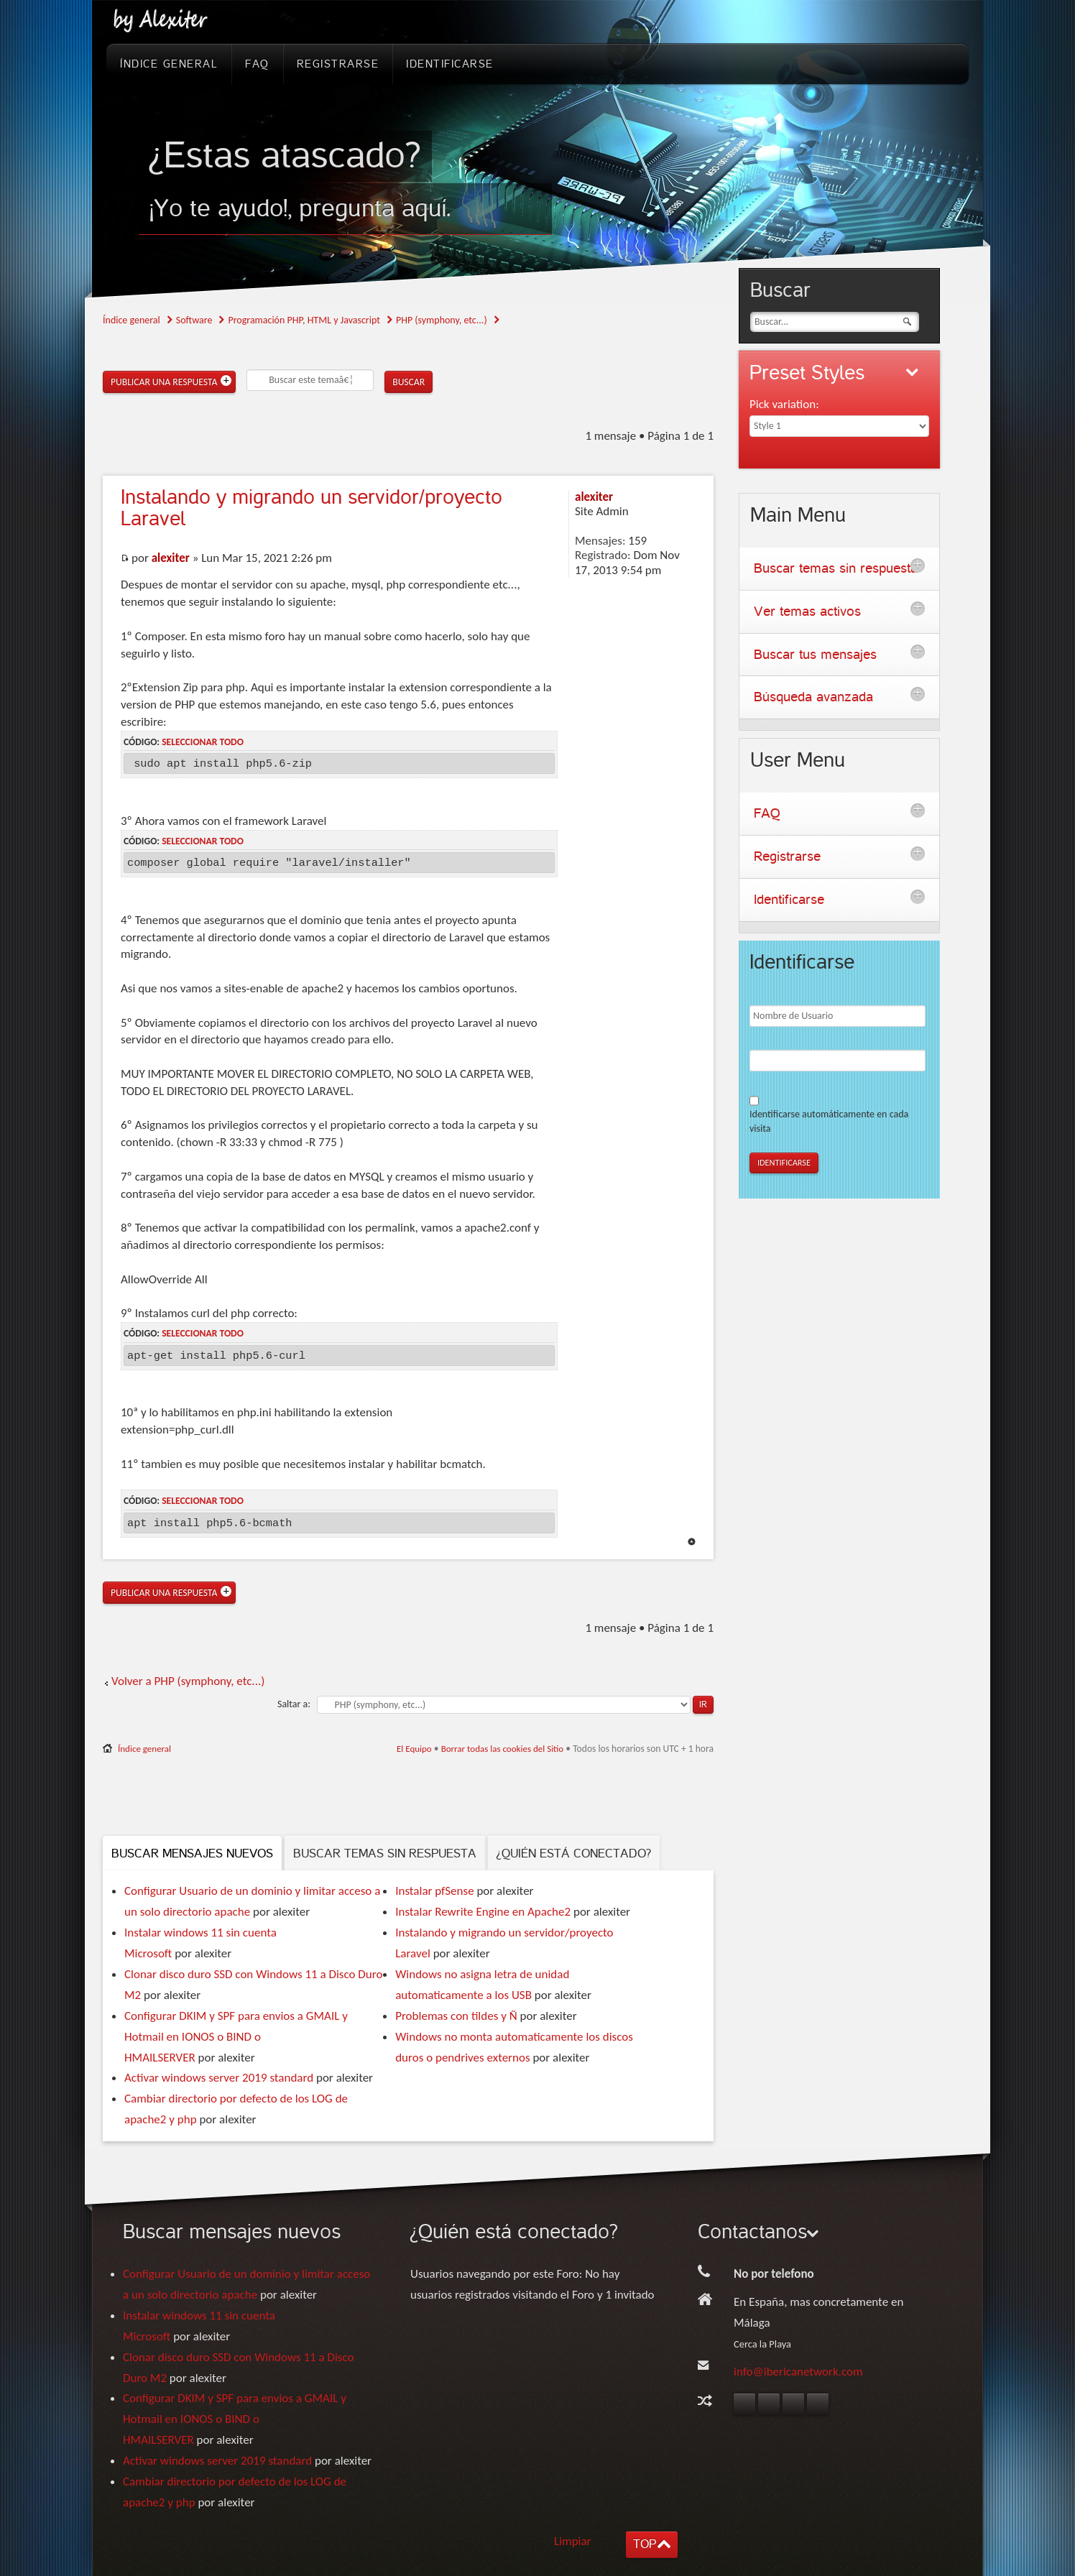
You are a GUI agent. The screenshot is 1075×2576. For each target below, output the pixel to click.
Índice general (131, 320)
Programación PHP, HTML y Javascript (304, 320)
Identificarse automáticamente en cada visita (828, 1121)
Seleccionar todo (203, 742)
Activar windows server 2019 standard (218, 2077)
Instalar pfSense (434, 1890)
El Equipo (414, 1748)
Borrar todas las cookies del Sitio (502, 1748)
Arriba (692, 1542)
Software (194, 320)
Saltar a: (293, 1704)
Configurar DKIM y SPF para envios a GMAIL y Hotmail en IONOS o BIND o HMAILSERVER (236, 2036)
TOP (644, 2544)
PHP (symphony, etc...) (441, 320)
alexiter (171, 557)
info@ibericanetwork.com (798, 2371)
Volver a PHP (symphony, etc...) (187, 1681)
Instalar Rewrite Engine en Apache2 (483, 1911)
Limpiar (572, 2541)
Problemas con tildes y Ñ (456, 2015)
